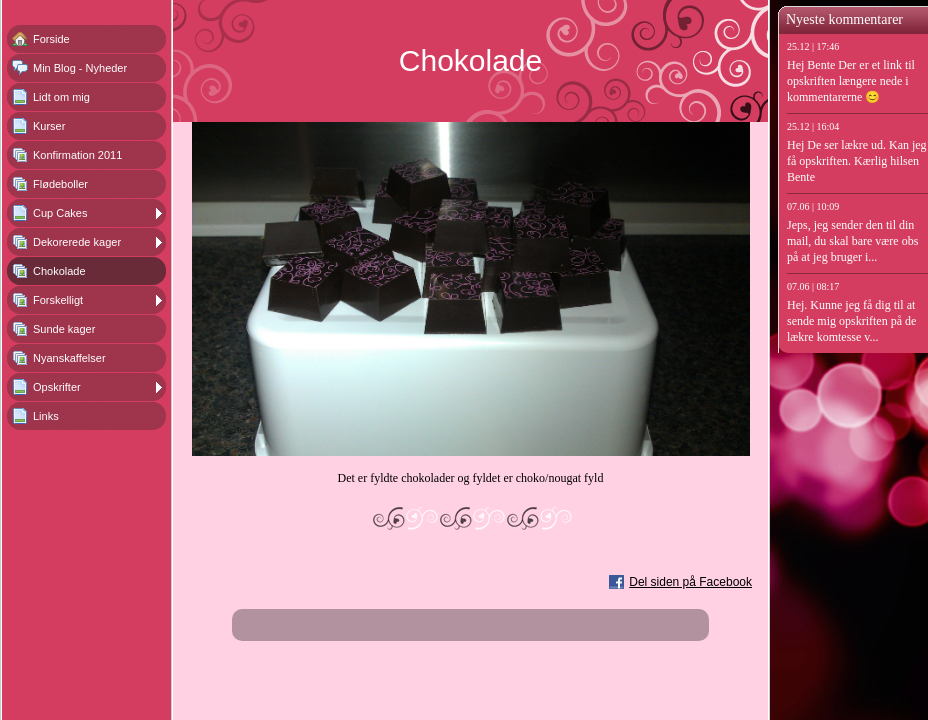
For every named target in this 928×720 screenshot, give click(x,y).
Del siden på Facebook (690, 582)
